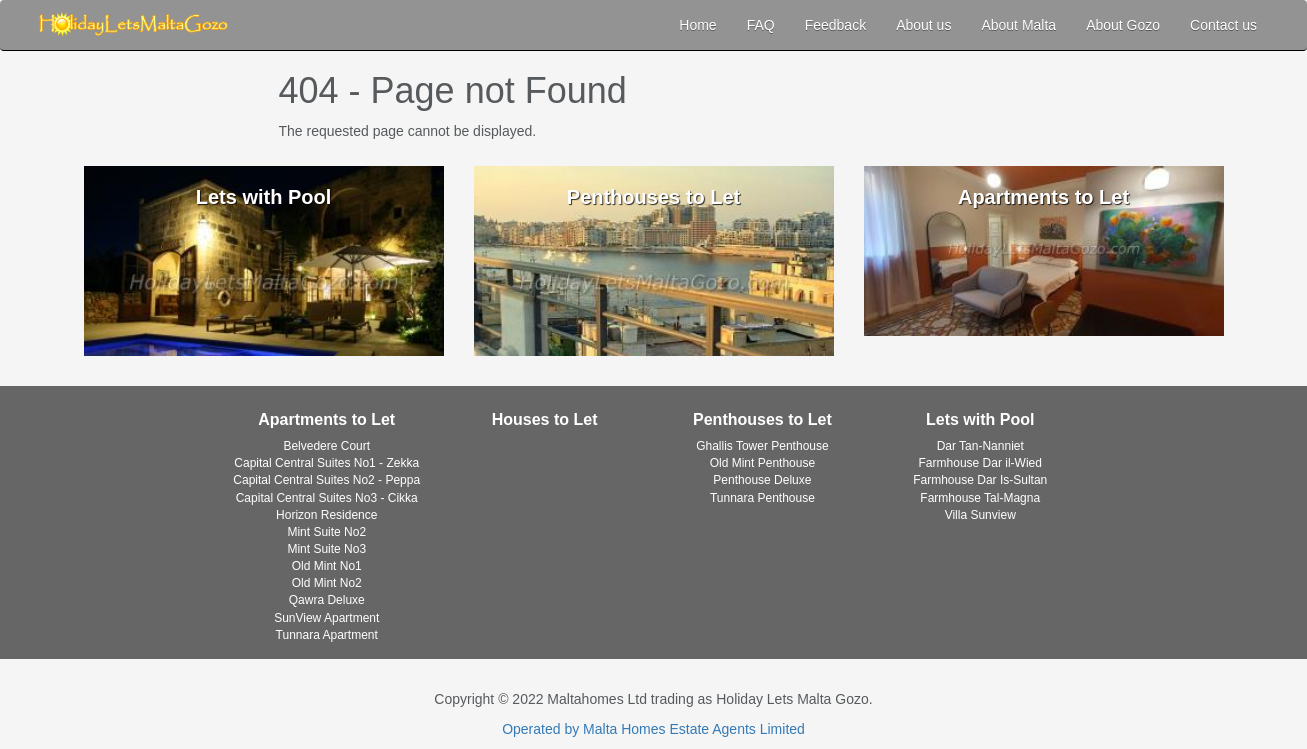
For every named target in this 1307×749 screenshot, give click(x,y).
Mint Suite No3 (326, 549)
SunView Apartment (326, 618)
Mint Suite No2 (326, 532)
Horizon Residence (326, 515)
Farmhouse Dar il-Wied (980, 463)
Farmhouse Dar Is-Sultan (980, 480)
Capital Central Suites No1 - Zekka (326, 463)
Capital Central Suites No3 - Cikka (327, 498)
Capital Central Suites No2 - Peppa (326, 480)
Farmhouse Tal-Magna (980, 498)
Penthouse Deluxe (762, 480)
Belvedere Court (326, 446)
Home (697, 25)
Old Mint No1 (327, 566)
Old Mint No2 (327, 583)
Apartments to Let (326, 419)
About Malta (1018, 25)
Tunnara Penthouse (762, 498)
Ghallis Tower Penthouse (762, 446)
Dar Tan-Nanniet (980, 446)
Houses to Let (545, 419)
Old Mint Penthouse (762, 463)
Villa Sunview (980, 515)
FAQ (761, 25)
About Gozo (1123, 25)
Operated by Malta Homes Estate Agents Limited (653, 729)
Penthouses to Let (762, 419)
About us (923, 25)
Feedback (835, 25)
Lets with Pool (980, 419)
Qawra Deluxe (327, 600)
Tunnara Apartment (327, 635)
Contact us (1223, 25)
